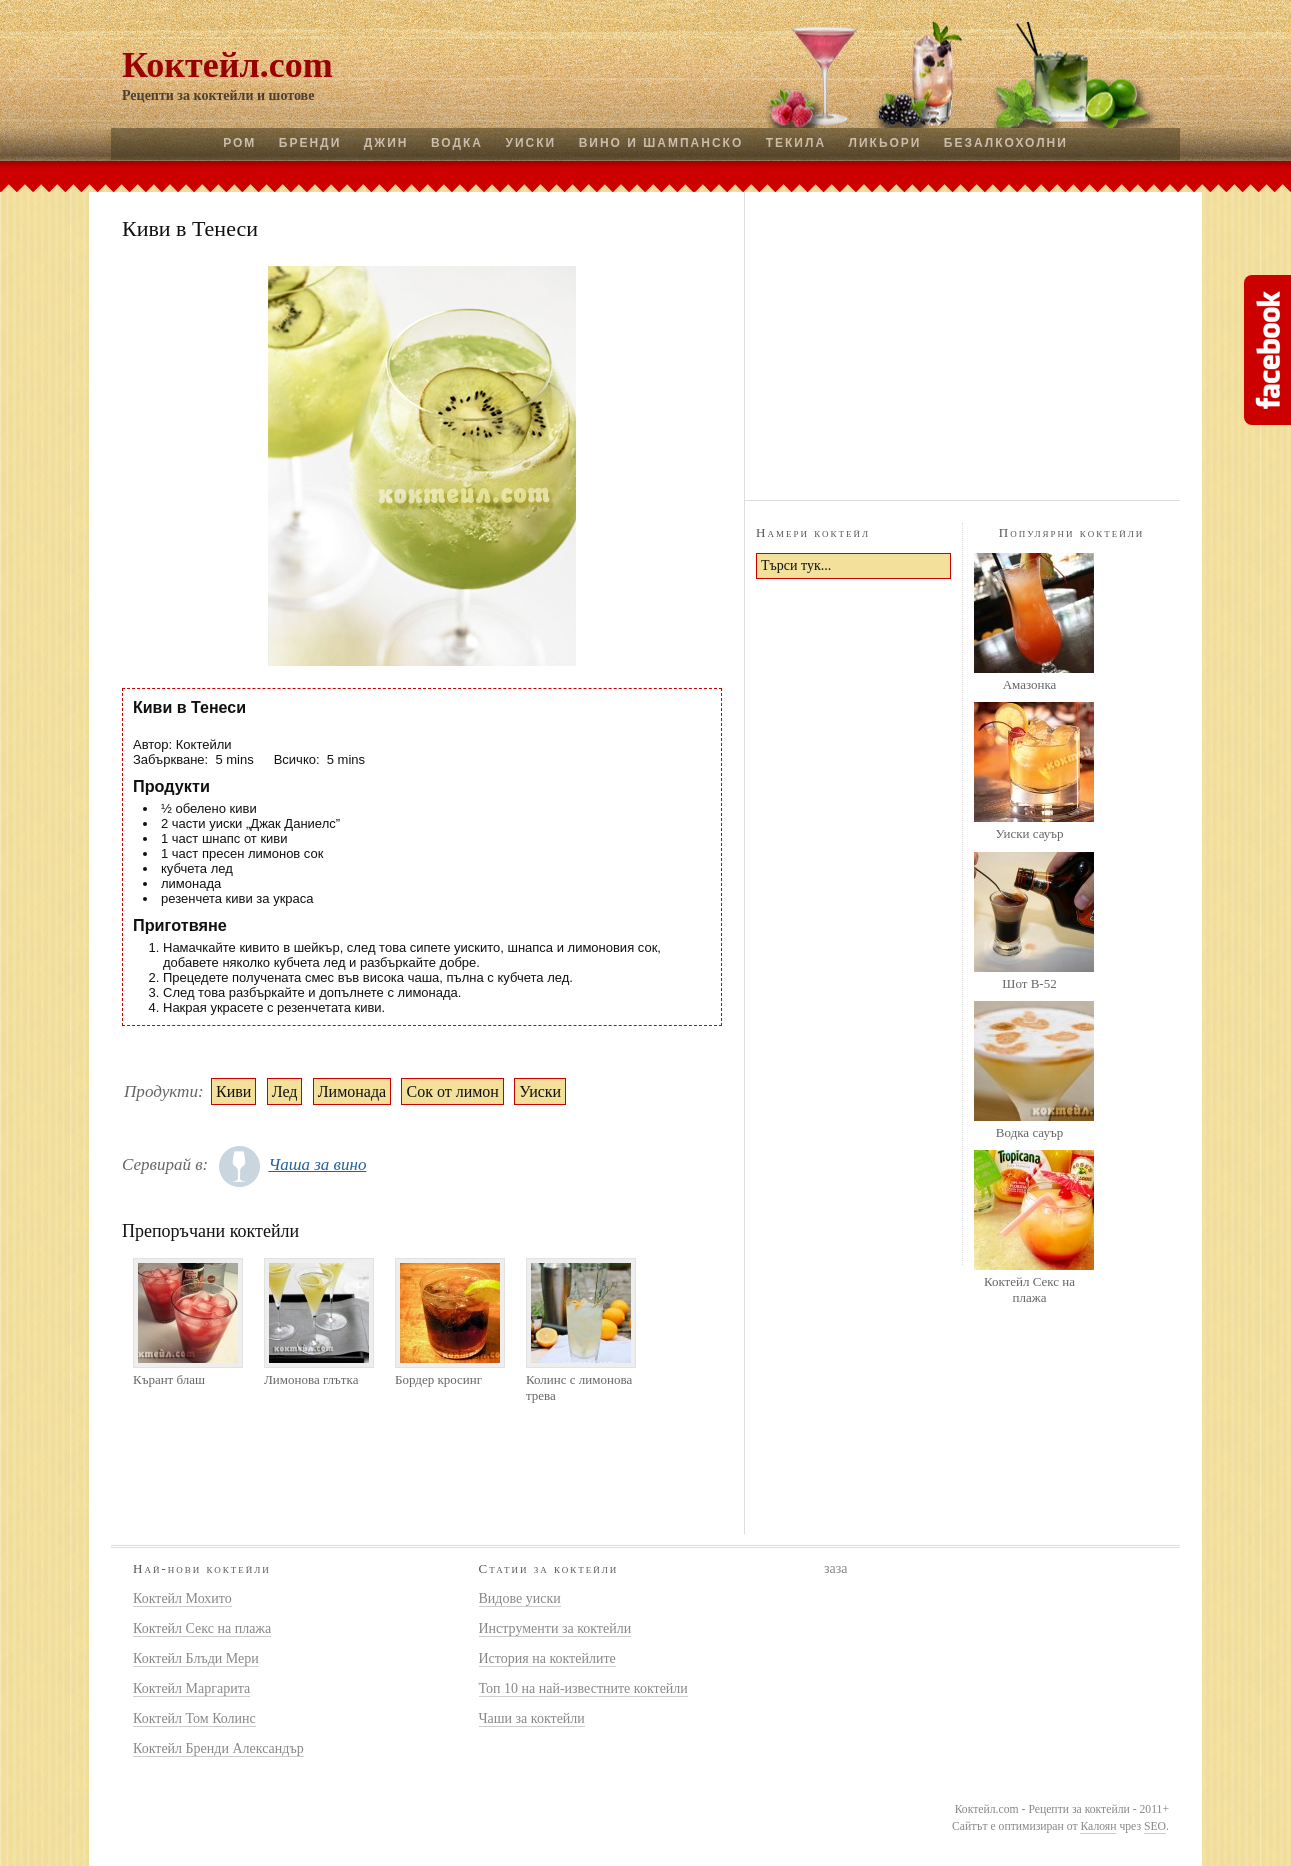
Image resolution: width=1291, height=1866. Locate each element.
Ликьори (885, 143)
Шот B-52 (1029, 983)
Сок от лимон (452, 1091)
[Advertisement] (963, 343)
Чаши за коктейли (532, 1718)
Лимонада (352, 1091)
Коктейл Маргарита (191, 1688)
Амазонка (1030, 684)
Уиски (530, 143)
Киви (233, 1091)
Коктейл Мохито (182, 1598)
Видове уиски (520, 1598)
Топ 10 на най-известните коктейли (583, 1688)
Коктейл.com (227, 65)
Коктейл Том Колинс (194, 1718)
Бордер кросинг (438, 1379)
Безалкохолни (1006, 143)
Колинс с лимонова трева (579, 1387)
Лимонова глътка (311, 1379)
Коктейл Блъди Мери (196, 1658)
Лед (285, 1091)
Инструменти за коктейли (555, 1628)
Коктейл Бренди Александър (218, 1748)
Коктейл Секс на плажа (1029, 1289)
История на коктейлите (547, 1658)
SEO (1155, 1826)
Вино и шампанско (661, 143)
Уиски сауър (1029, 833)
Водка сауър (1029, 1132)
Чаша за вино (317, 1164)
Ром (239, 143)
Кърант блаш (169, 1379)
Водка (457, 143)
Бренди (310, 143)
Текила (796, 143)
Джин (386, 143)
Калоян (1098, 1826)
